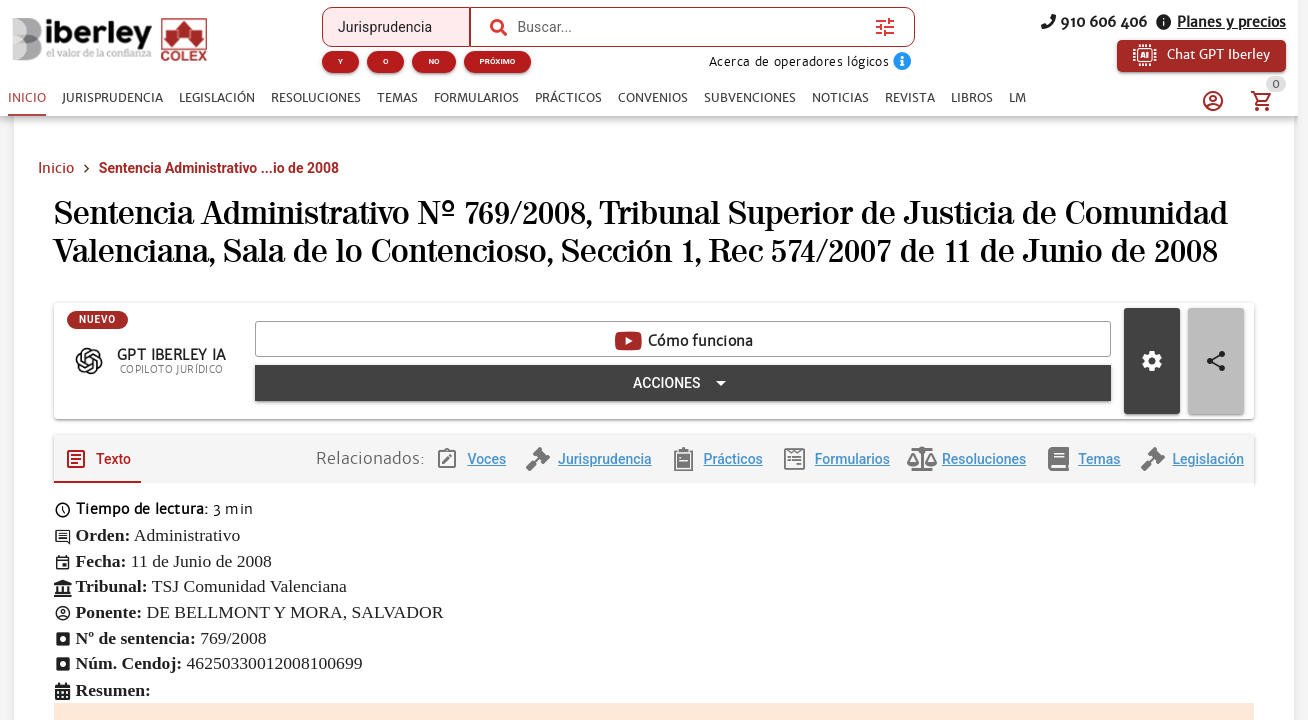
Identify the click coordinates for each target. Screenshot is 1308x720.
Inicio (56, 168)
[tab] (27, 98)
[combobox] (691, 27)
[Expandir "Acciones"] (683, 384)
